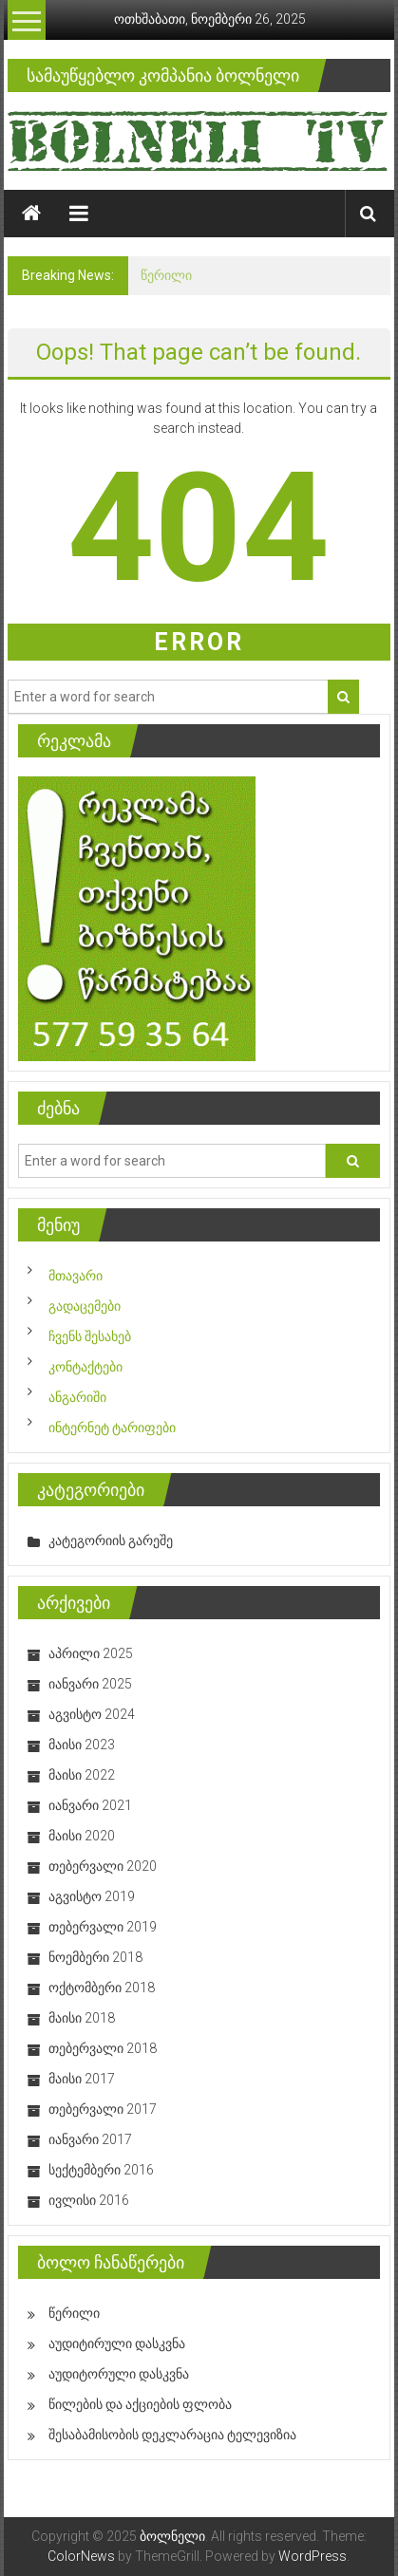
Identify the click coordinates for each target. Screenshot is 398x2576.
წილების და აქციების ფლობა (140, 2404)
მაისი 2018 (81, 2017)
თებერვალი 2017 (102, 2109)
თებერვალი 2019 (102, 1926)
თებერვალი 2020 (102, 1866)
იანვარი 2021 (90, 1805)
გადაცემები (84, 1306)
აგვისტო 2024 (91, 1714)
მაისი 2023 (81, 1744)
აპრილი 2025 (90, 1653)
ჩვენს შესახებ (89, 1336)
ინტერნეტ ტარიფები (112, 1427)
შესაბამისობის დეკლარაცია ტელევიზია (172, 2434)
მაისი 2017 (81, 2078)
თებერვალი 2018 (102, 2048)
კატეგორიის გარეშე (110, 1540)
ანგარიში (77, 1397)
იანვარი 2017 (90, 2139)
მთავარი (75, 1275)
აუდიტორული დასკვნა (118, 2373)
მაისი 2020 (81, 1835)
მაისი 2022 (81, 1775)
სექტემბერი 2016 (101, 2169)
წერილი (166, 275)
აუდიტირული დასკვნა (116, 2343)
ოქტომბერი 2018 (101, 1987)
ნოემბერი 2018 (95, 1957)
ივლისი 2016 (88, 2200)
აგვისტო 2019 (91, 1896)
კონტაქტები (85, 1366)
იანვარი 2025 (90, 1683)
